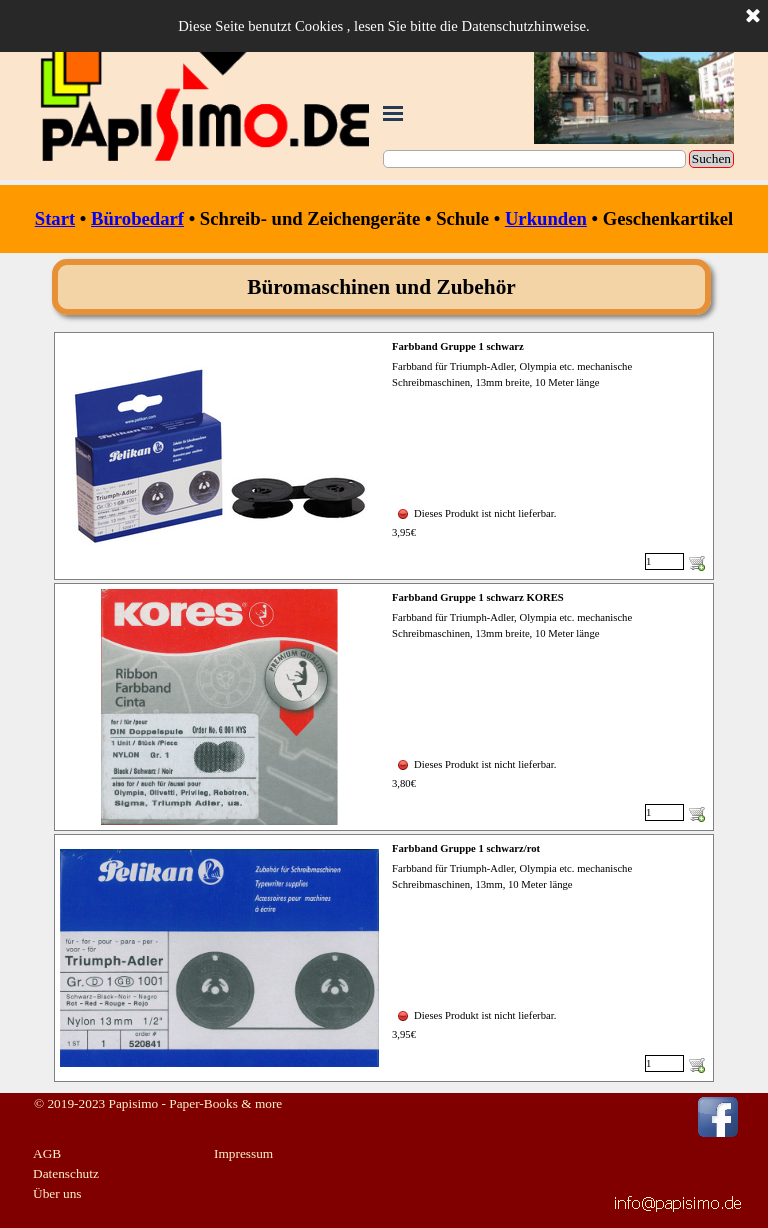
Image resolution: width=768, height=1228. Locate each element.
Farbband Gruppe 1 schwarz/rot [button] (466, 848)
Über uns (57, 1193)
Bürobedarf (137, 218)
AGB (47, 1153)
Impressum (243, 1153)
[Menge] (664, 561)
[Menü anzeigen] (393, 113)
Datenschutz (66, 1173)
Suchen (711, 158)
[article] (384, 456)
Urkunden (546, 218)
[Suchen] (534, 159)
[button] (678, 1200)
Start (55, 218)
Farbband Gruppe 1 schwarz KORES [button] (478, 597)
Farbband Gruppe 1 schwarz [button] (458, 346)
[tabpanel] (384, 219)
